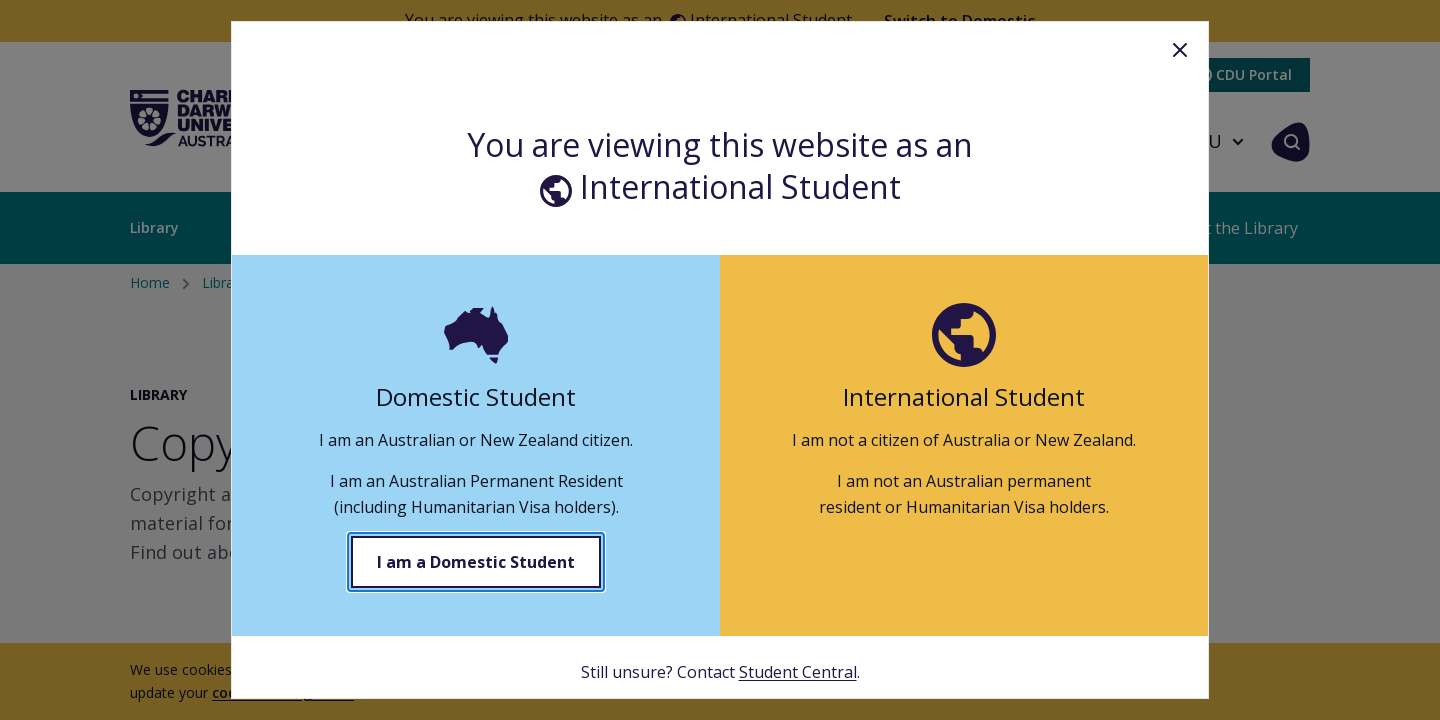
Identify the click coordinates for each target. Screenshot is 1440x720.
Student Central (798, 672)
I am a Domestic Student (476, 562)
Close (1180, 50)
